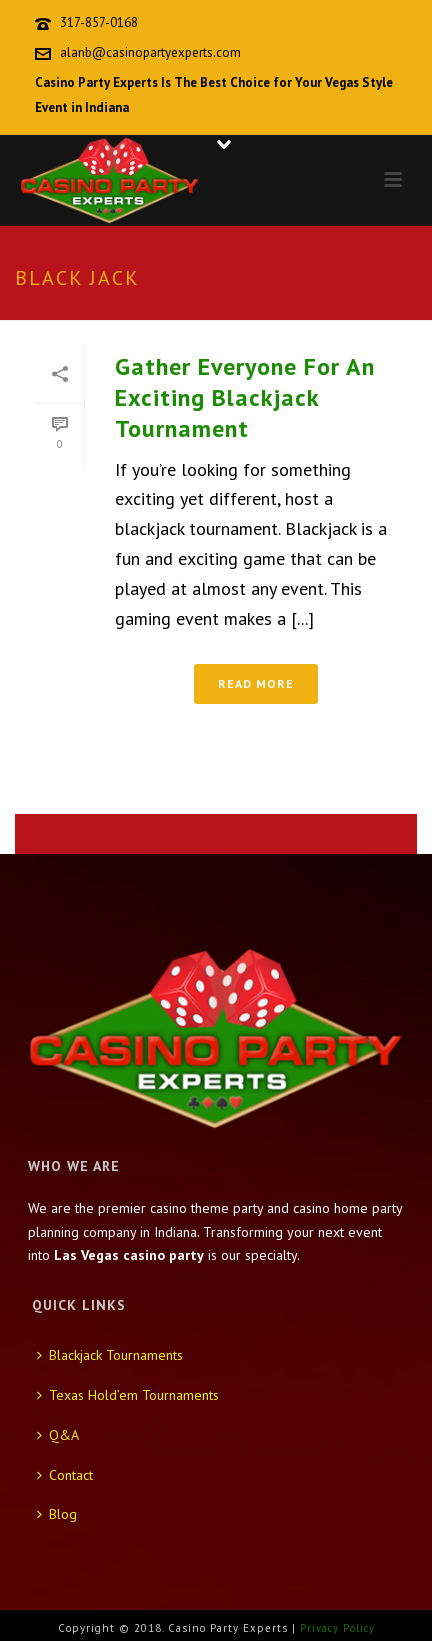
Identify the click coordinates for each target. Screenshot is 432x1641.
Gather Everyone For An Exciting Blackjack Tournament (245, 397)
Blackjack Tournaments (110, 1355)
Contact (65, 1475)
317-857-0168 (99, 22)
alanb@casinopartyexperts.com (150, 52)
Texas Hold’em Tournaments (128, 1395)
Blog (57, 1514)
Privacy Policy (337, 1628)
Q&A (58, 1435)
